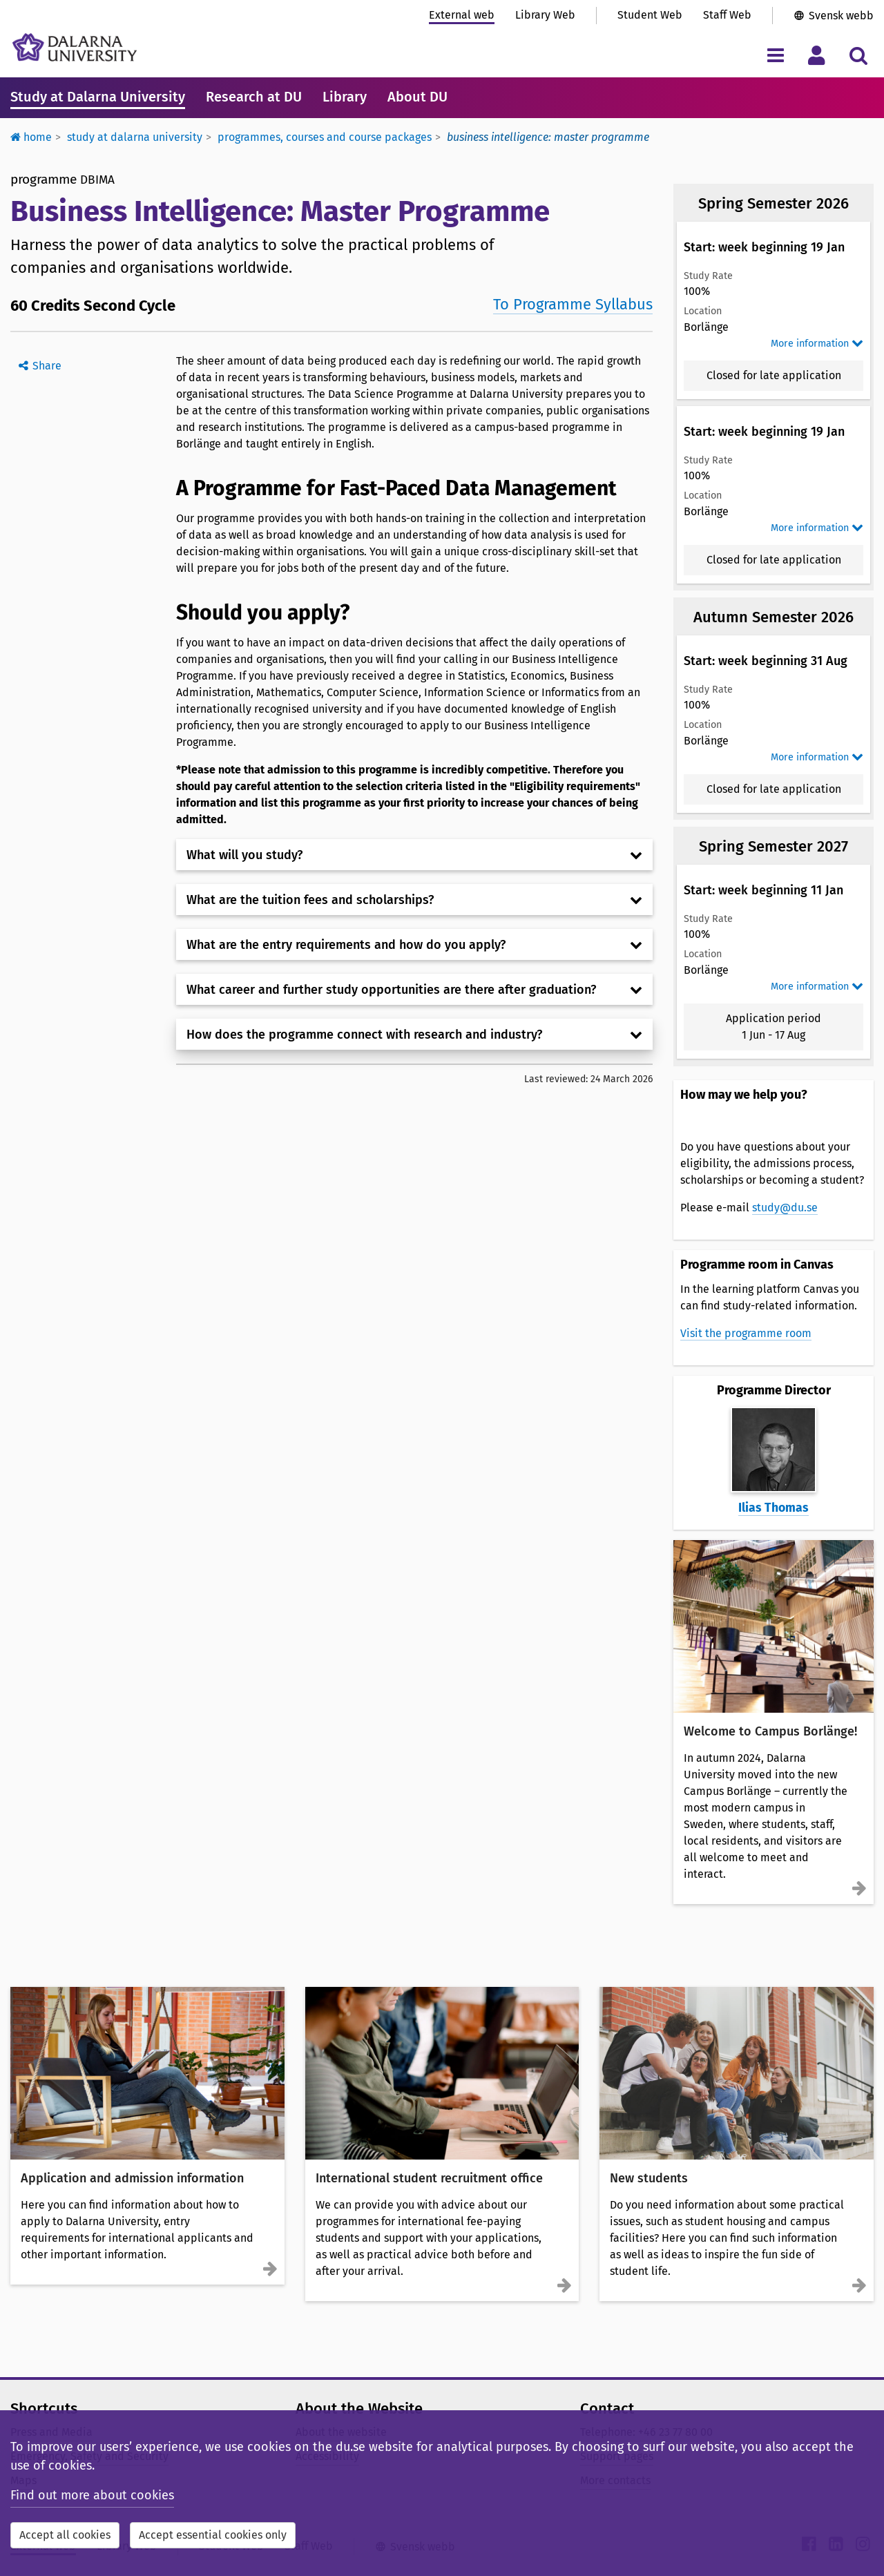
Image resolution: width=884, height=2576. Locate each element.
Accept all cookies (64, 2534)
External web (461, 14)
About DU (417, 96)
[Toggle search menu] (858, 54)
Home (31, 137)
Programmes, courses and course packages (325, 137)
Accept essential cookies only (213, 2534)
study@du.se (785, 1207)
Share (46, 365)
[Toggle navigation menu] (775, 54)
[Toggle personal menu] (816, 54)
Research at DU (254, 96)
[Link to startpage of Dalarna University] (74, 47)
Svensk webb (841, 15)
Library (345, 96)
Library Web (545, 14)
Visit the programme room (745, 1333)
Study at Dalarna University (97, 96)
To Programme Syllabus (573, 304)
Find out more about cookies (92, 2495)
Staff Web (727, 14)
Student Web (649, 14)
